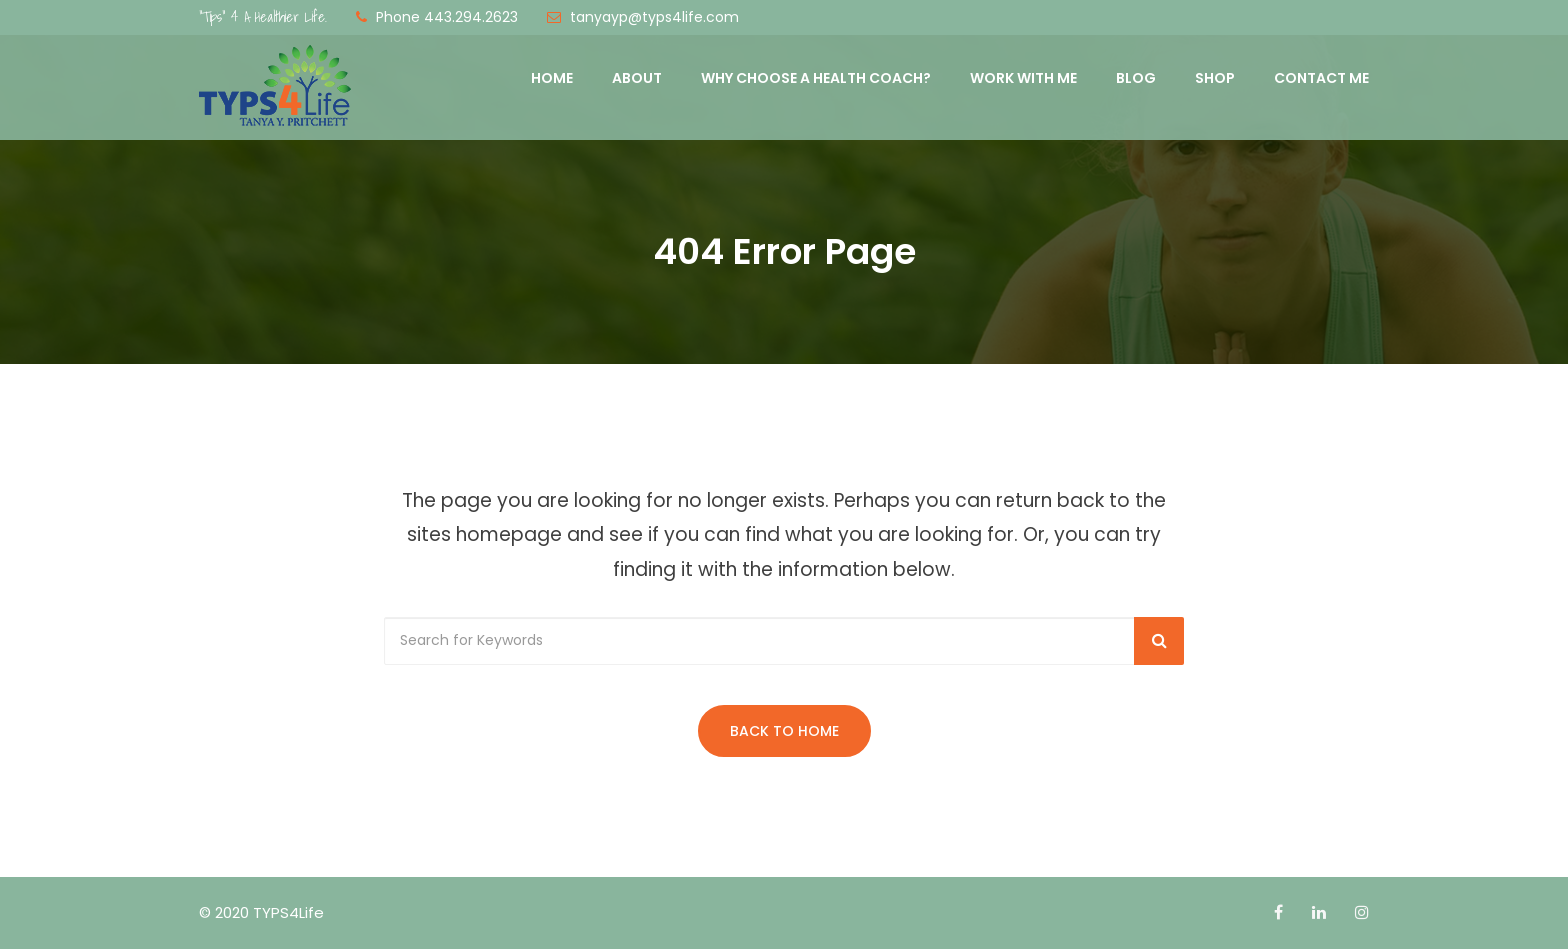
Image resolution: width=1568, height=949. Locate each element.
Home (552, 78)
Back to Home (784, 731)
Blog (1136, 78)
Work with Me (1023, 78)
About (637, 78)
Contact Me (1321, 78)
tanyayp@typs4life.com (654, 17)
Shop (1215, 78)
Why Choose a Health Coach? (816, 78)
